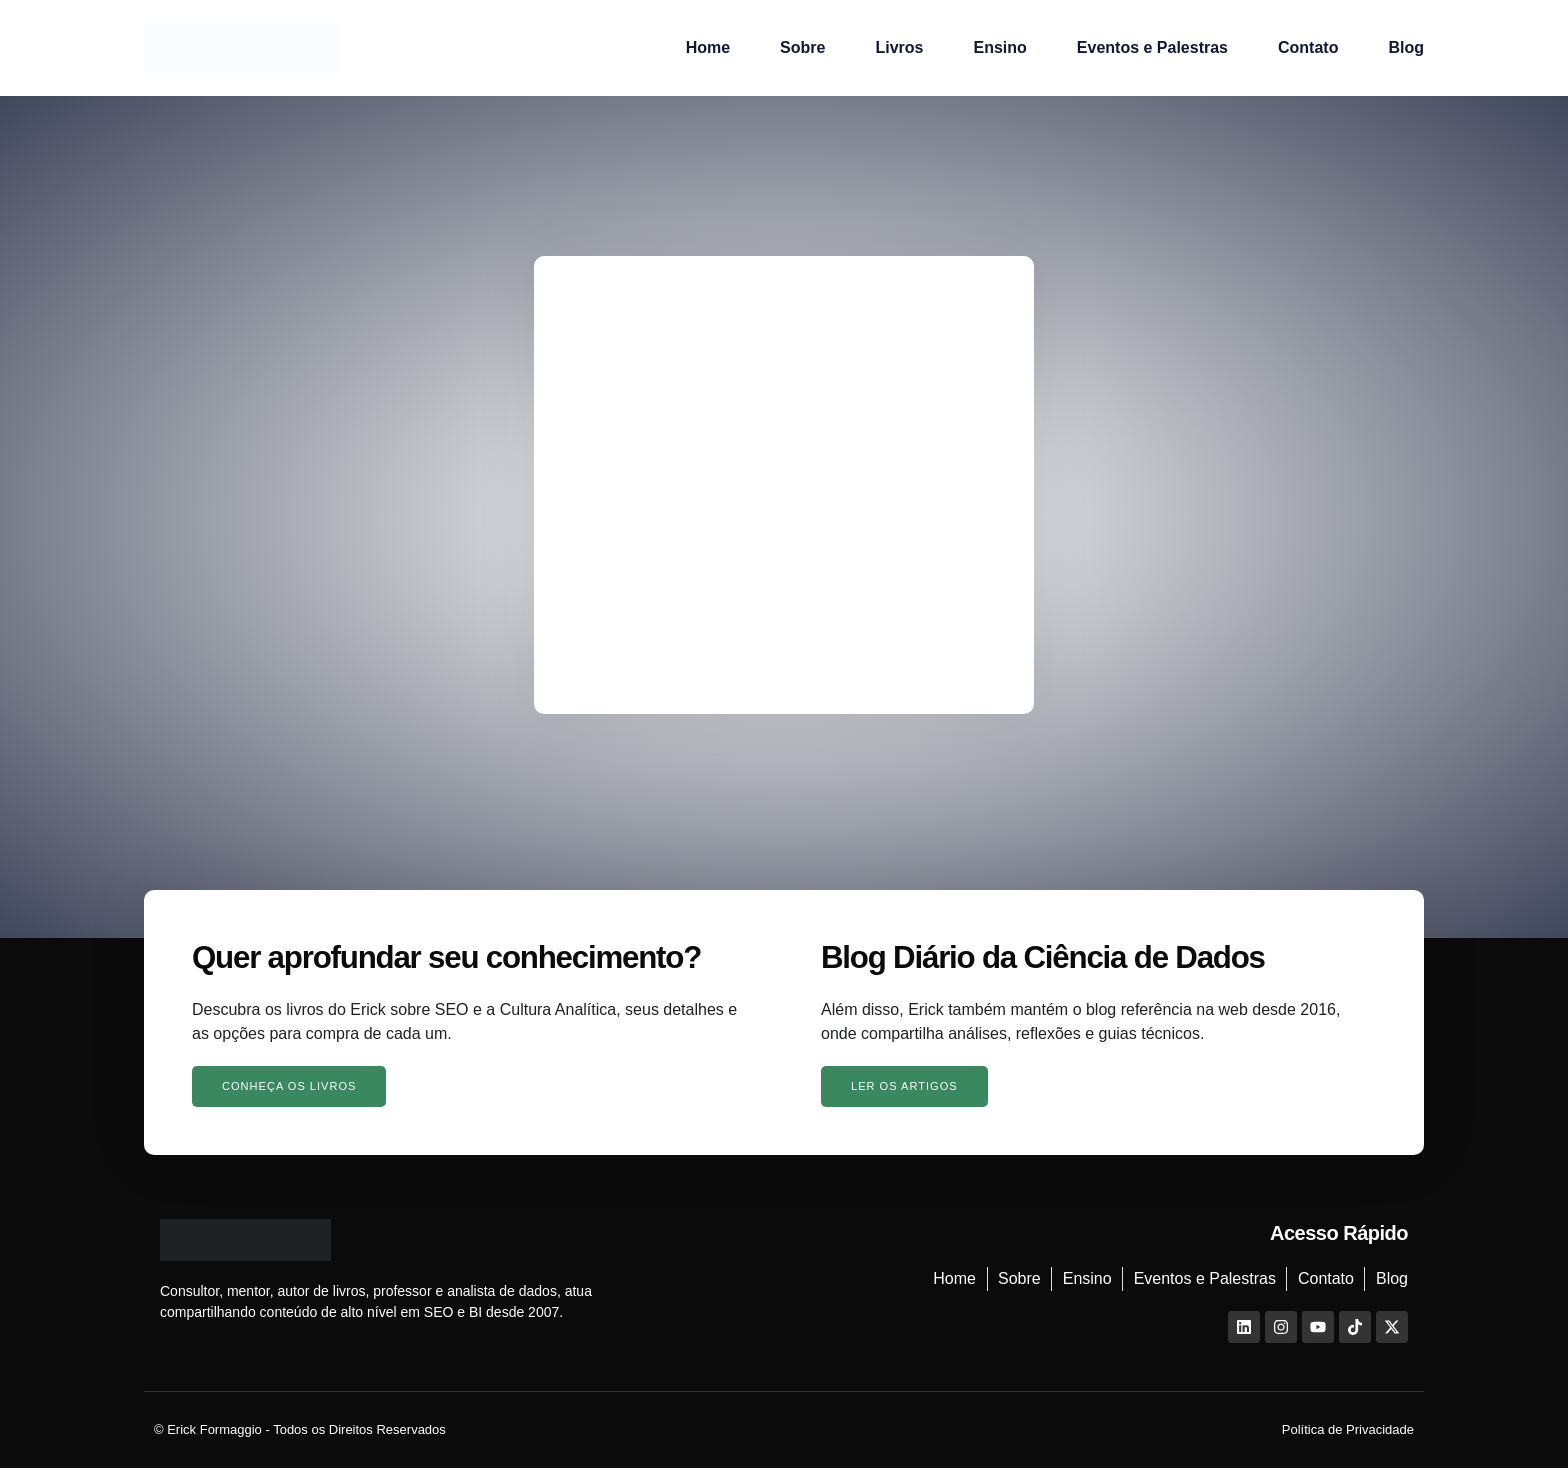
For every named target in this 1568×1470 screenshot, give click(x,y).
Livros (899, 47)
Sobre (802, 47)
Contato (1308, 47)
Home (708, 47)
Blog (1406, 47)
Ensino (999, 47)
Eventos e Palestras (1152, 47)
